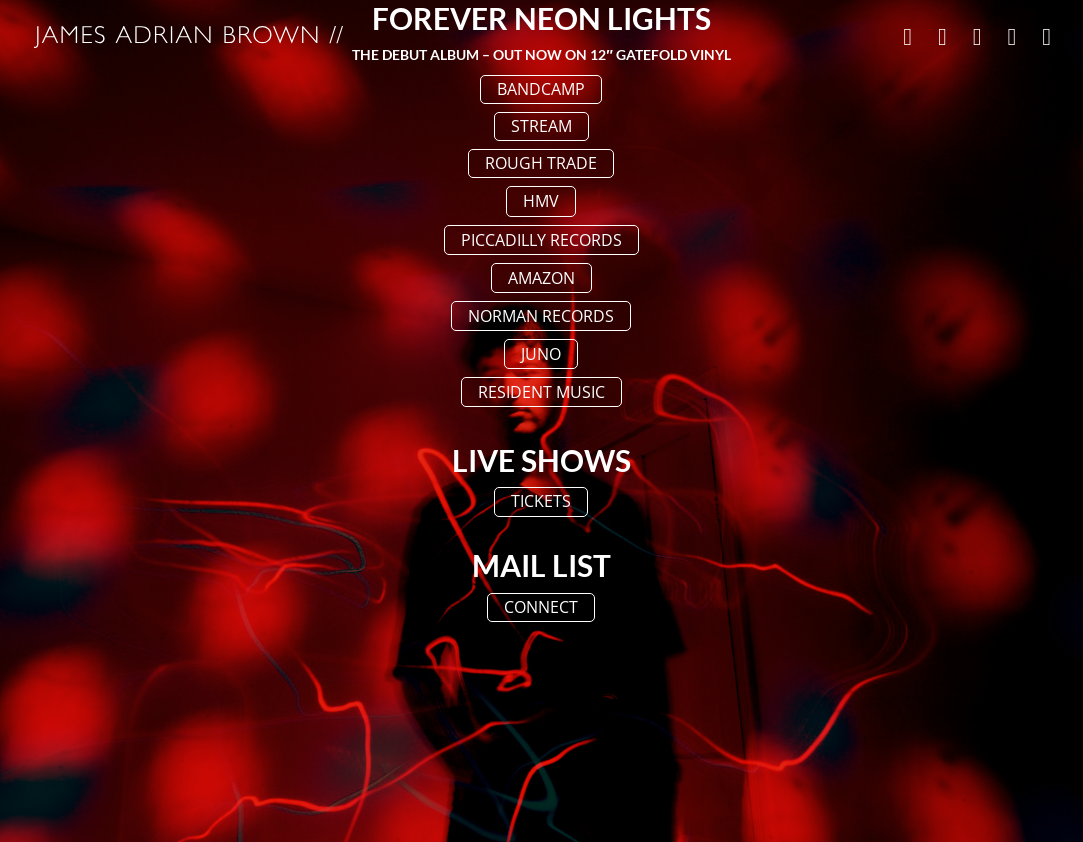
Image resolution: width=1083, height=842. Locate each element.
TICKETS (541, 501)
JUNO (541, 354)
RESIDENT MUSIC (541, 392)
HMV (541, 201)
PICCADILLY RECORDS (541, 240)
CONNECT (541, 607)
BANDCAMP (541, 89)
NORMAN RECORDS (541, 316)
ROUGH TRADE (541, 163)
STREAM (541, 126)
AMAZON (541, 278)
